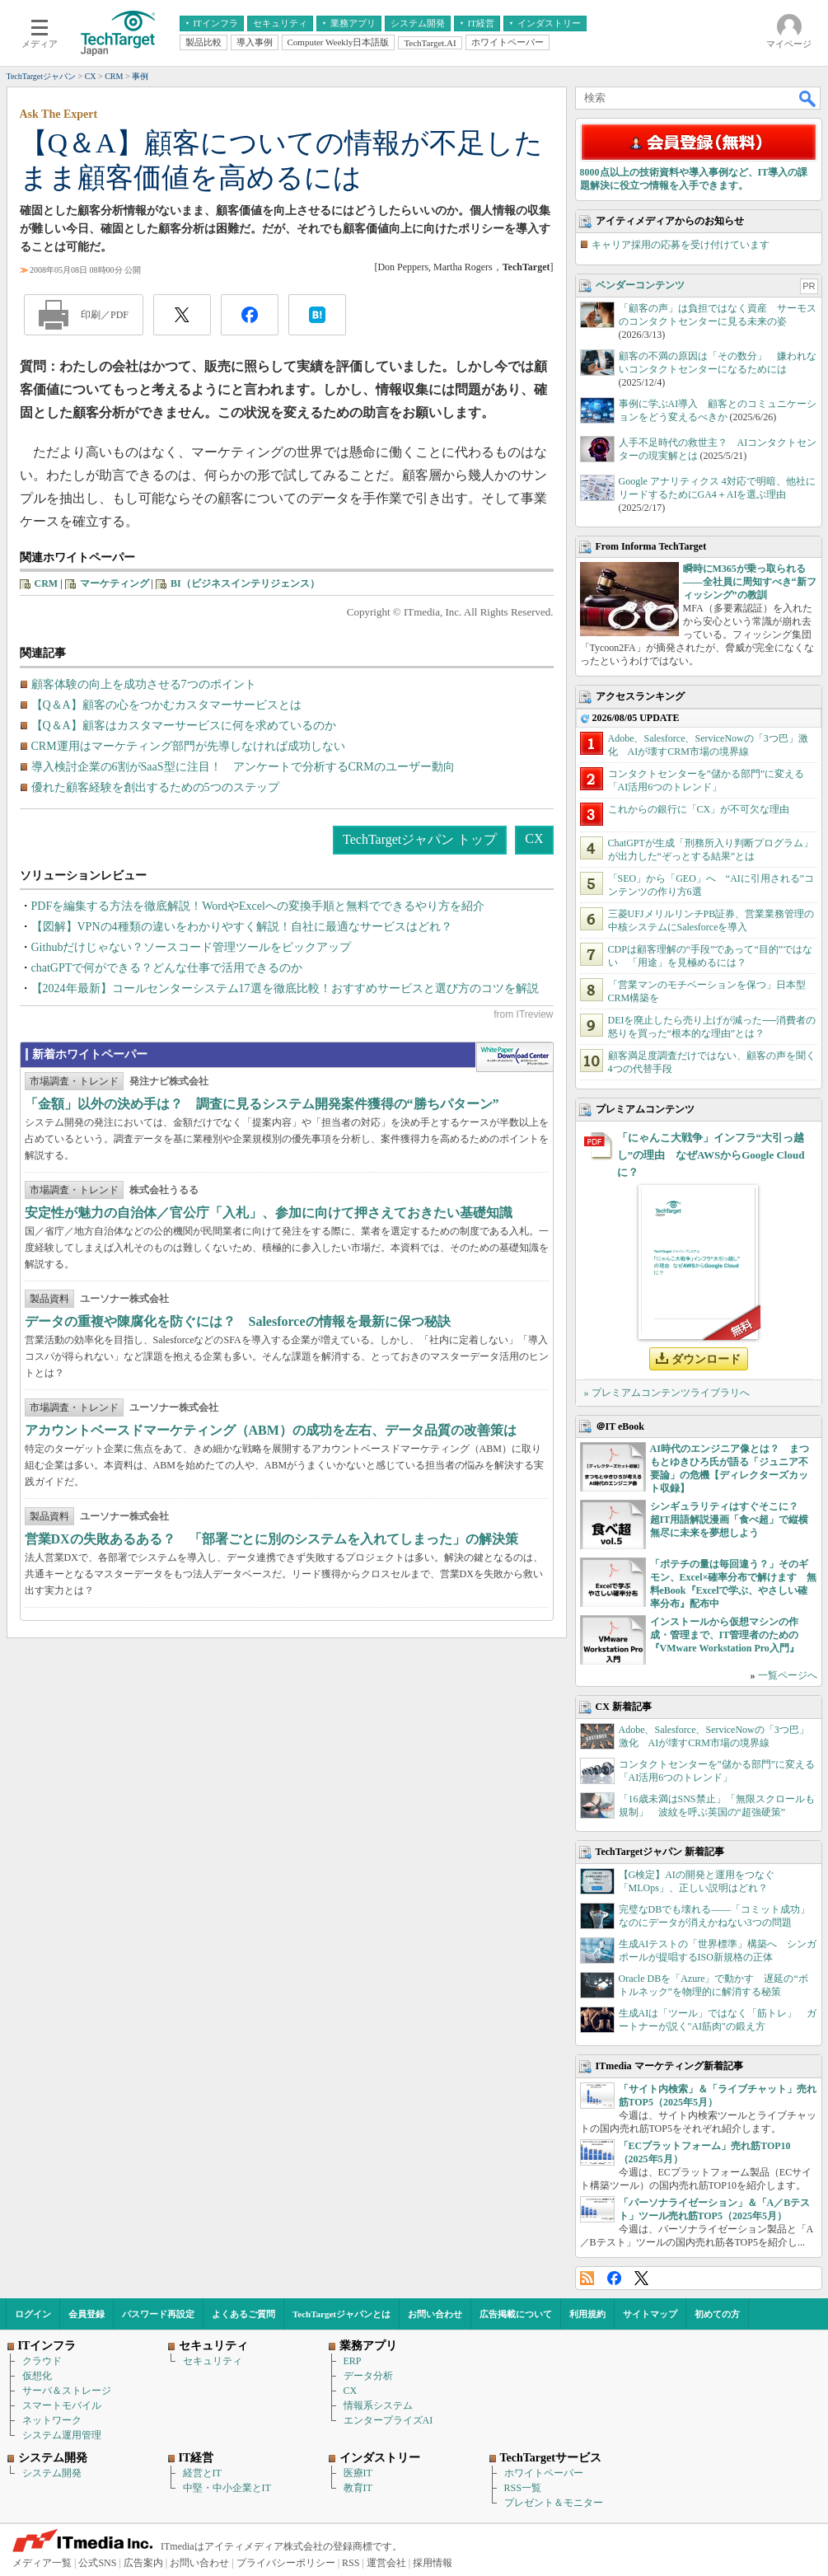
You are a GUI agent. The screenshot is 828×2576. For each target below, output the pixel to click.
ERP (353, 2361)
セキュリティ (212, 2361)
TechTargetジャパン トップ (420, 839)
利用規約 (587, 2314)
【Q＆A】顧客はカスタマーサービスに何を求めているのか (183, 725)
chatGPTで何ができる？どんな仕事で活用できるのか (167, 968)
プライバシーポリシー (285, 2563)
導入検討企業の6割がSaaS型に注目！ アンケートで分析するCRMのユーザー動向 (243, 767)
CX (534, 838)
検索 (808, 98)
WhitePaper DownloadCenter (514, 1057)
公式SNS (97, 2563)
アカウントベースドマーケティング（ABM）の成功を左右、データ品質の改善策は (271, 1430)
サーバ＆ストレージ (66, 2390)
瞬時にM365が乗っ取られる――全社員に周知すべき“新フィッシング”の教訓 (749, 582)
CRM (46, 583)
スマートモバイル (61, 2405)
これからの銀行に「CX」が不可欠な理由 (699, 809)
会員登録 (86, 2314)
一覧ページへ (787, 1675)
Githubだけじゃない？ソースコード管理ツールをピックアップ (191, 947)
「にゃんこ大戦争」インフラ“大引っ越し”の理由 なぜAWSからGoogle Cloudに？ (711, 1154)
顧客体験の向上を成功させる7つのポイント (143, 684)
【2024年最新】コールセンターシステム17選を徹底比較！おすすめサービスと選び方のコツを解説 (285, 988)
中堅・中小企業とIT (227, 2488)
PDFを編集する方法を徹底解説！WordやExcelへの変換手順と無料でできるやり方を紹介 (257, 906)
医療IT (358, 2473)
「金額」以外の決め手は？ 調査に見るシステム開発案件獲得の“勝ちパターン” (262, 1104)
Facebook (614, 2278)
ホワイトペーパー (543, 2473)
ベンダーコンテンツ (640, 285)
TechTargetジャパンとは (341, 2314)
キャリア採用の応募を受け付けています (681, 245)
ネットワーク (52, 2420)
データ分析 (368, 2376)
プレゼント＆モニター (553, 2502)
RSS (587, 2278)
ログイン (33, 2314)
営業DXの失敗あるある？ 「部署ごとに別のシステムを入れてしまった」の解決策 (271, 1539)
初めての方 (717, 2314)
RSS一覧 (522, 2488)
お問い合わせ (435, 2314)
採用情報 (432, 2563)
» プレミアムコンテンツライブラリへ (667, 1392)
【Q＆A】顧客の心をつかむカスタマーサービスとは (166, 705)
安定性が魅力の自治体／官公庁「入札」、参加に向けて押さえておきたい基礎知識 (268, 1213)
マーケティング (114, 583)
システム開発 (52, 2473)
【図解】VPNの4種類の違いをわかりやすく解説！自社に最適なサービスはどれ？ (241, 926)
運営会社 (386, 2563)
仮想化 (37, 2376)
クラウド (42, 2361)
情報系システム (378, 2405)
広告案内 (143, 2563)
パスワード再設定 (158, 2314)
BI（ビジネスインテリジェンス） (245, 583)
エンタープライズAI (388, 2420)
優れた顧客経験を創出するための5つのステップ (155, 787)
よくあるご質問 (243, 2314)
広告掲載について (515, 2314)
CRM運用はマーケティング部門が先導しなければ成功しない (188, 746)
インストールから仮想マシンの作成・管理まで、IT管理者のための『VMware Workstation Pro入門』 (724, 1635)
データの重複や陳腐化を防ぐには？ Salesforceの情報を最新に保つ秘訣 (238, 1321)
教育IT (358, 2488)
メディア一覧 (42, 2563)
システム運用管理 (61, 2435)
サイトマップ (650, 2314)
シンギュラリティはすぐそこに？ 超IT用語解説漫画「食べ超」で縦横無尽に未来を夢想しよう (729, 1520)
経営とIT (202, 2473)
